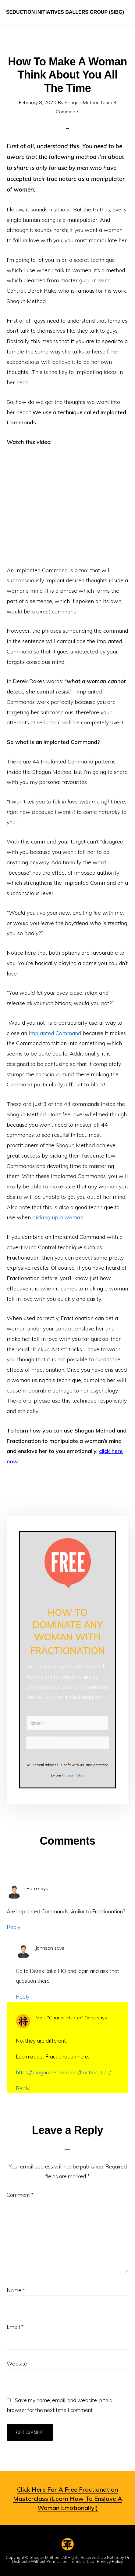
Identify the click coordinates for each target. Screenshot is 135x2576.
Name (16, 2290)
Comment (20, 2195)
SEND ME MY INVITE (67, 1743)
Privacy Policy (110, 2561)
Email (15, 2327)
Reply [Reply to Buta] (13, 1927)
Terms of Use (82, 2561)
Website (17, 2363)
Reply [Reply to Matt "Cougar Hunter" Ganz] (23, 2088)
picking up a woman (57, 1217)
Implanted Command (55, 1033)
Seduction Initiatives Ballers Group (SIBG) (65, 12)
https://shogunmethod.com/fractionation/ (63, 2072)
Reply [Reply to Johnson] (23, 1996)
